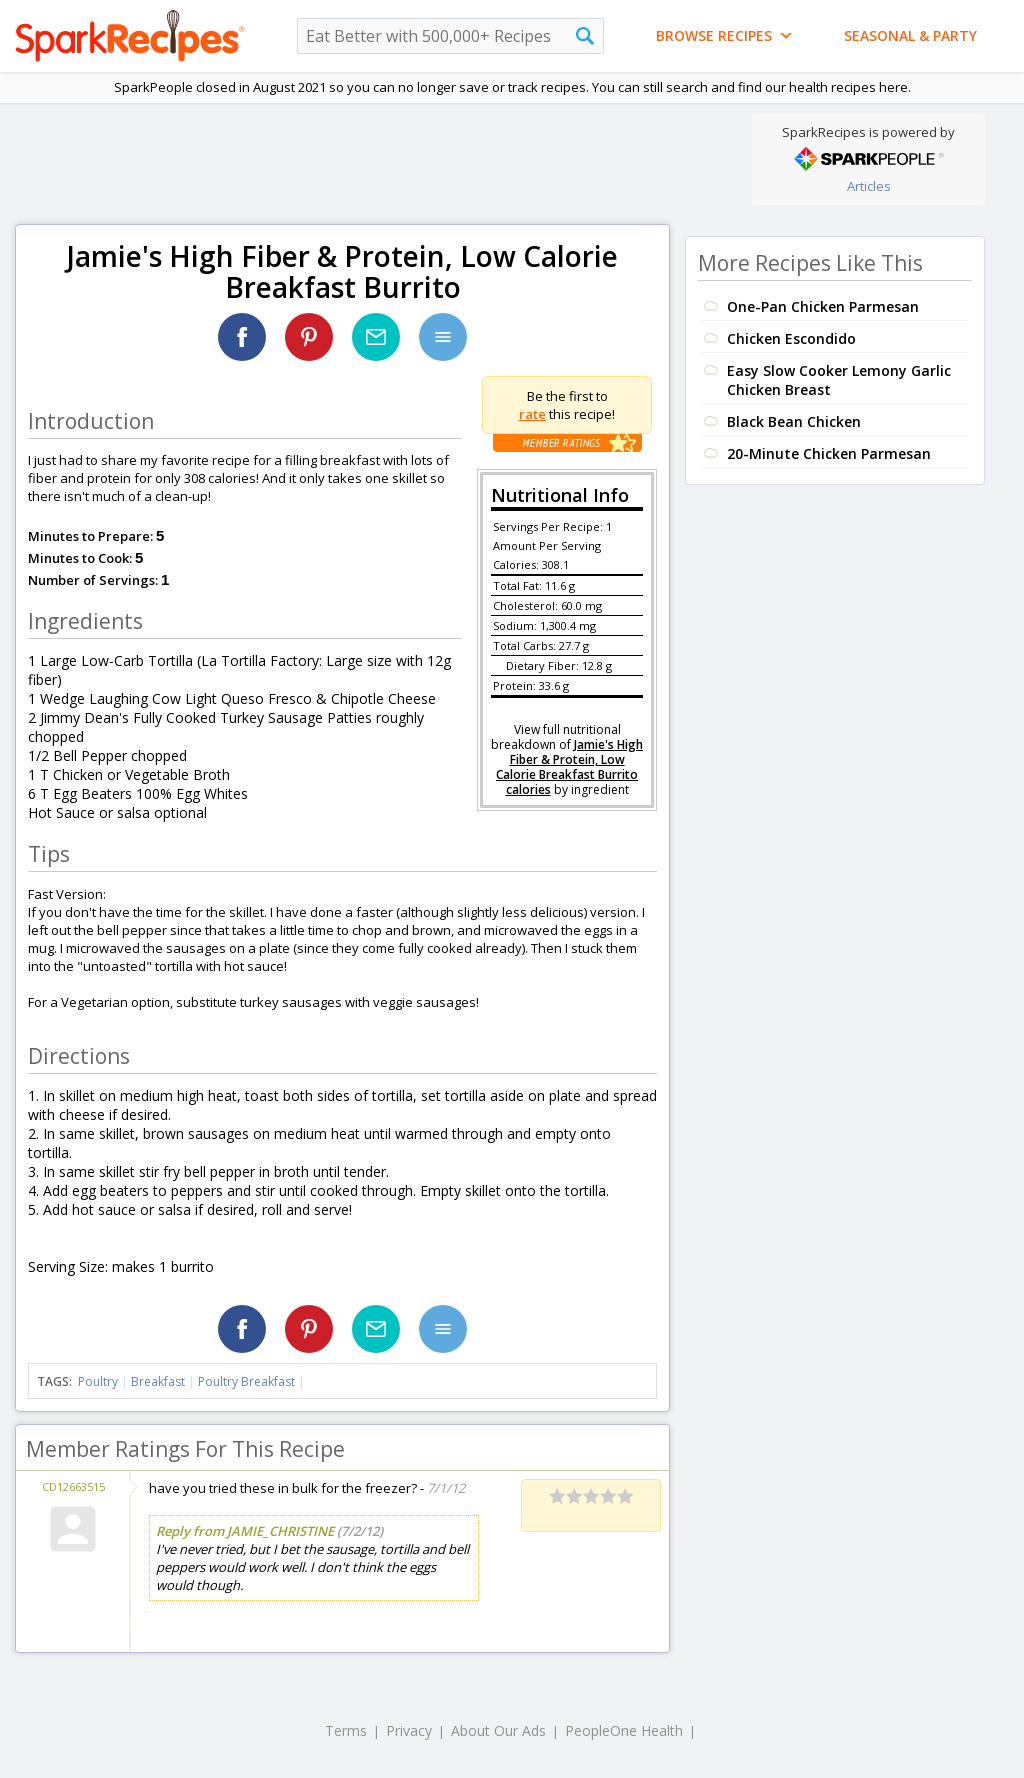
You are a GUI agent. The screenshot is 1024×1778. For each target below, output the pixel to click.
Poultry (98, 1381)
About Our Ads (498, 1730)
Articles (869, 186)
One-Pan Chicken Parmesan (823, 306)
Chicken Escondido (791, 338)
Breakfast (158, 1381)
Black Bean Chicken (794, 421)
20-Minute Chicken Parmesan (829, 453)
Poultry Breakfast (246, 1381)
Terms (346, 1730)
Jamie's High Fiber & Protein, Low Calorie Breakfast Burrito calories (569, 767)
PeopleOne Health (624, 1730)
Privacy (409, 1730)
